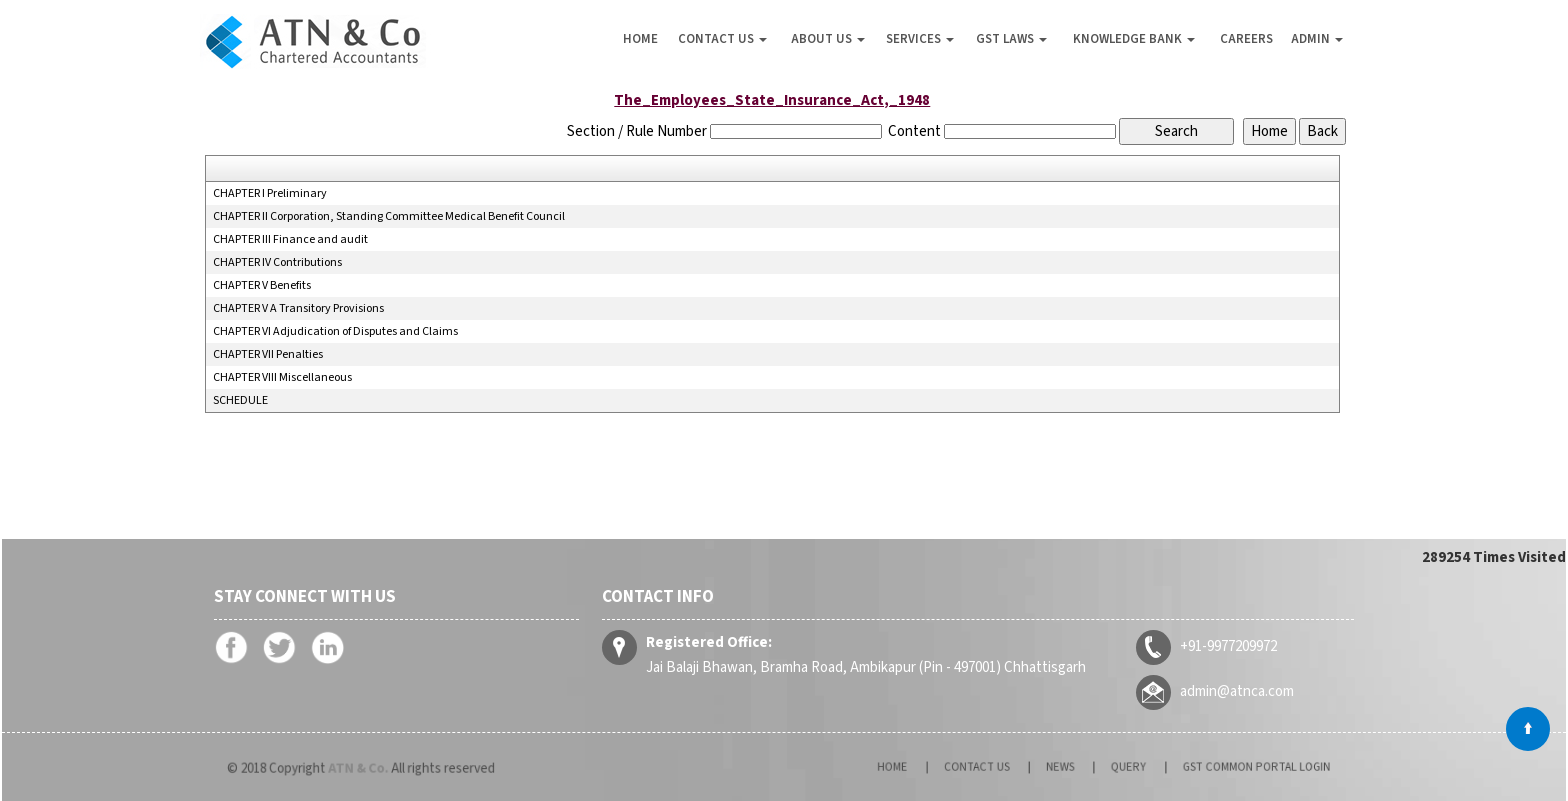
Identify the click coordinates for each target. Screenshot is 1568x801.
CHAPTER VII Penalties (268, 355)
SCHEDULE (240, 401)
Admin (1317, 39)
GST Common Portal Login (1214, 767)
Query (1118, 767)
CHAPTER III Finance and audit (290, 240)
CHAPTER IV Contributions (277, 263)
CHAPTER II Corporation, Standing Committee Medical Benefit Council (389, 217)
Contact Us (722, 39)
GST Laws (1011, 39)
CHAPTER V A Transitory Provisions (298, 309)
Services (920, 39)
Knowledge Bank (1134, 39)
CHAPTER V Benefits (262, 286)
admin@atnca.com (1232, 690)
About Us (828, 39)
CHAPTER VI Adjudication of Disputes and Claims (335, 332)
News (1066, 767)
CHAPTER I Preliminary (270, 194)
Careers (1246, 39)
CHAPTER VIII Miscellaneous (282, 378)
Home (640, 39)
